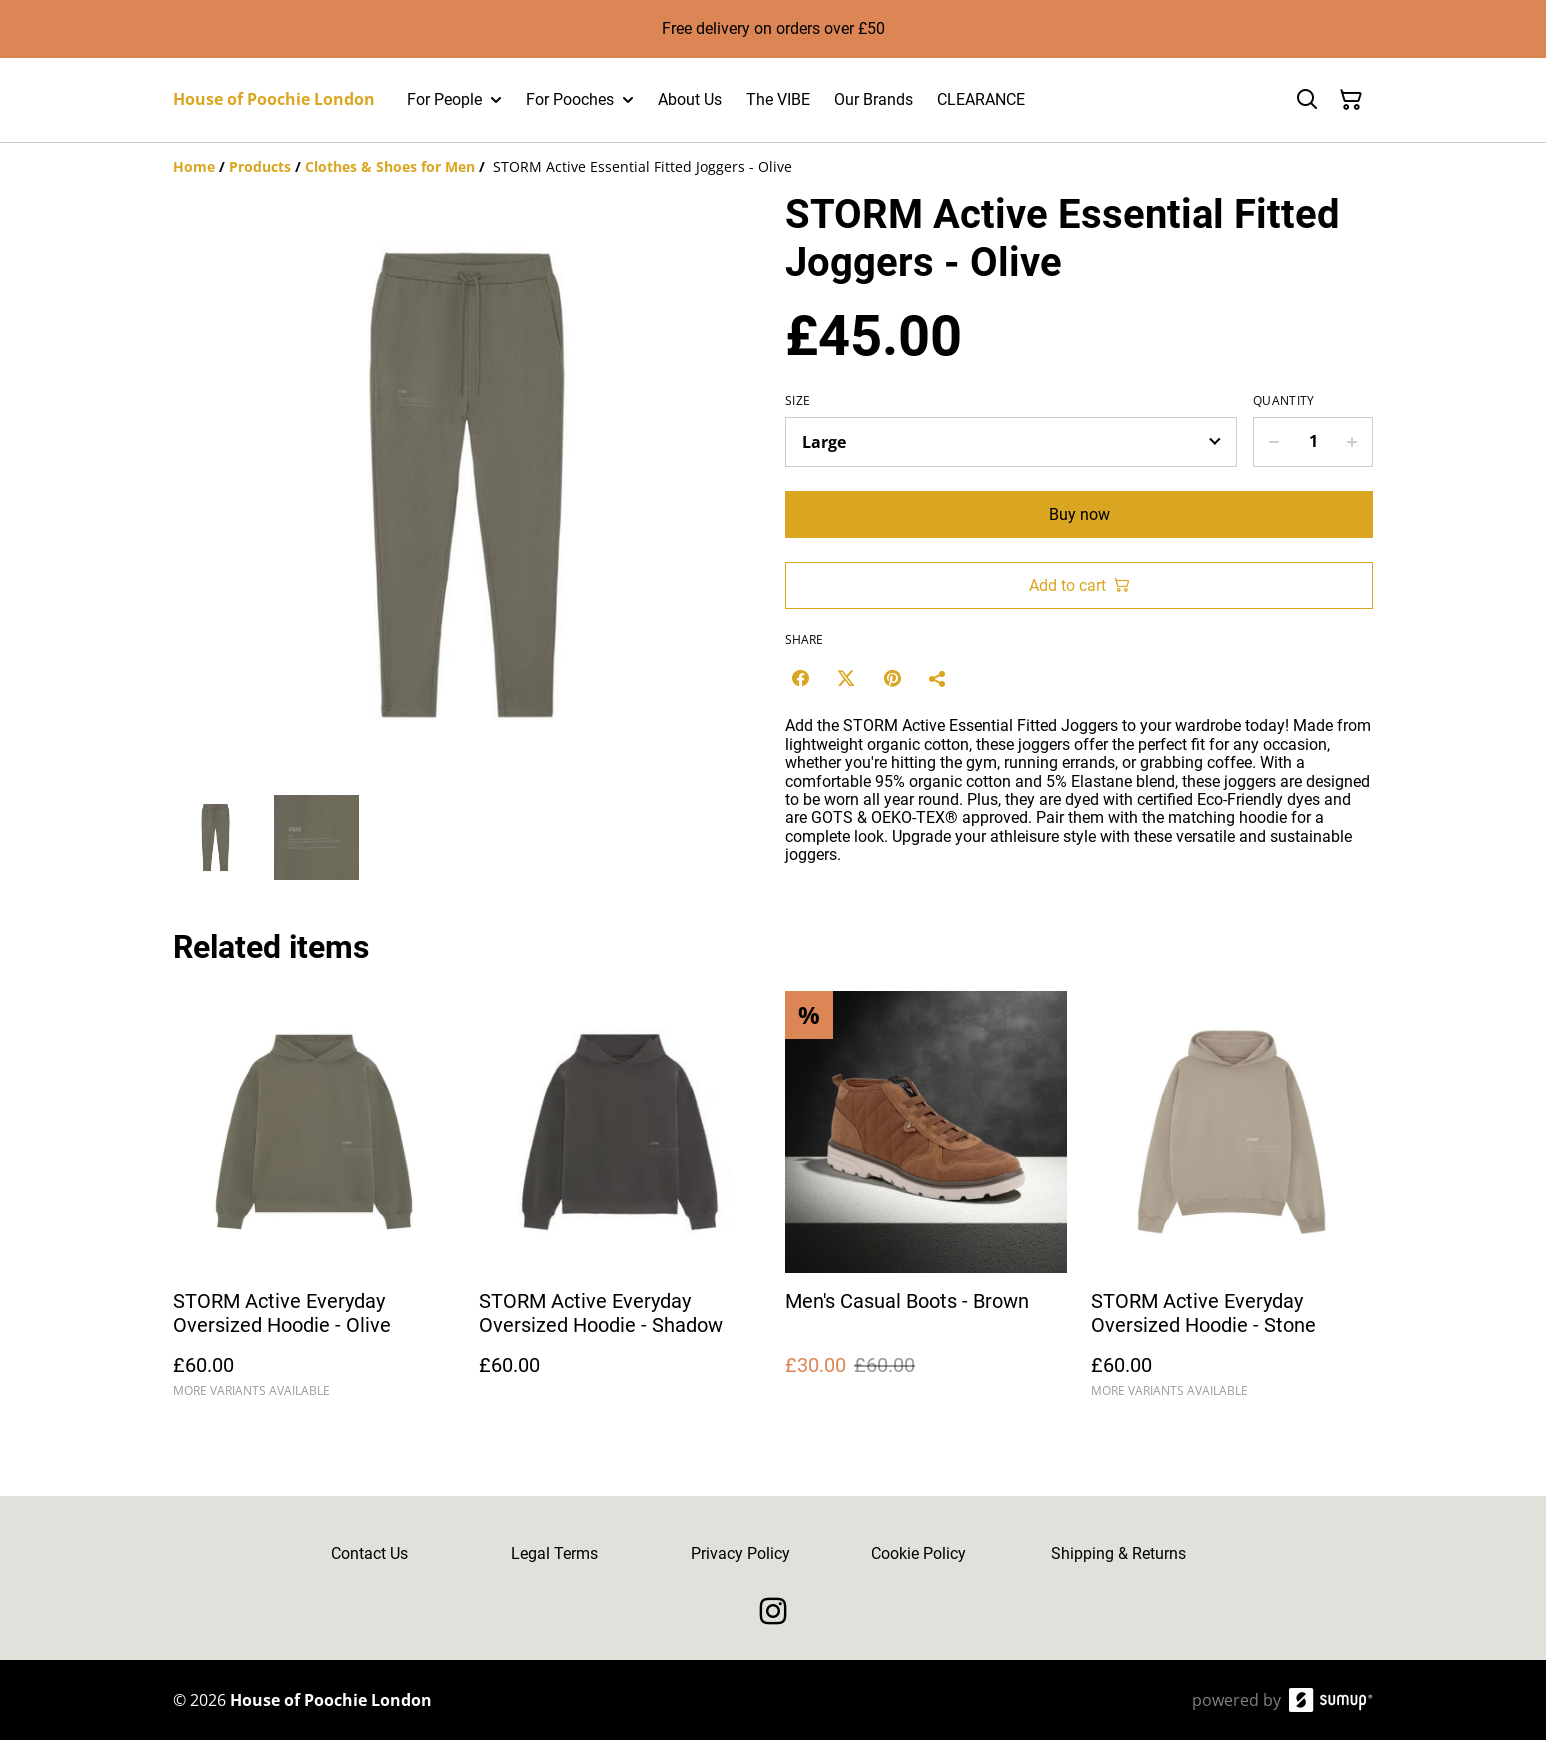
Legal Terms (554, 1553)
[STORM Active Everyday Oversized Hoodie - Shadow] (620, 1203)
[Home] (194, 166)
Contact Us (369, 1553)
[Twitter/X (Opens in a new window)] (846, 678)
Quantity (1283, 401)
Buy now (1079, 514)
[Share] (938, 678)
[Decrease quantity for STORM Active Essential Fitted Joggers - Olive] (1273, 442)
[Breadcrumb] (773, 167)
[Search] (1307, 100)
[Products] (260, 166)
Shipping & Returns (1118, 1553)
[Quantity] (1313, 442)
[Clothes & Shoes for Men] (390, 166)
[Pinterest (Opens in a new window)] (892, 678)
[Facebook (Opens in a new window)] (800, 678)
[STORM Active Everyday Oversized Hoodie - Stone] (1232, 1203)
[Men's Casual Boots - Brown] (926, 1203)
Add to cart (1079, 585)
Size (797, 401)
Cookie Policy (918, 1553)
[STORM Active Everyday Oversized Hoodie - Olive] (314, 1203)
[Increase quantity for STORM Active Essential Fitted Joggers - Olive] (1352, 442)
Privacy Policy (740, 1553)
